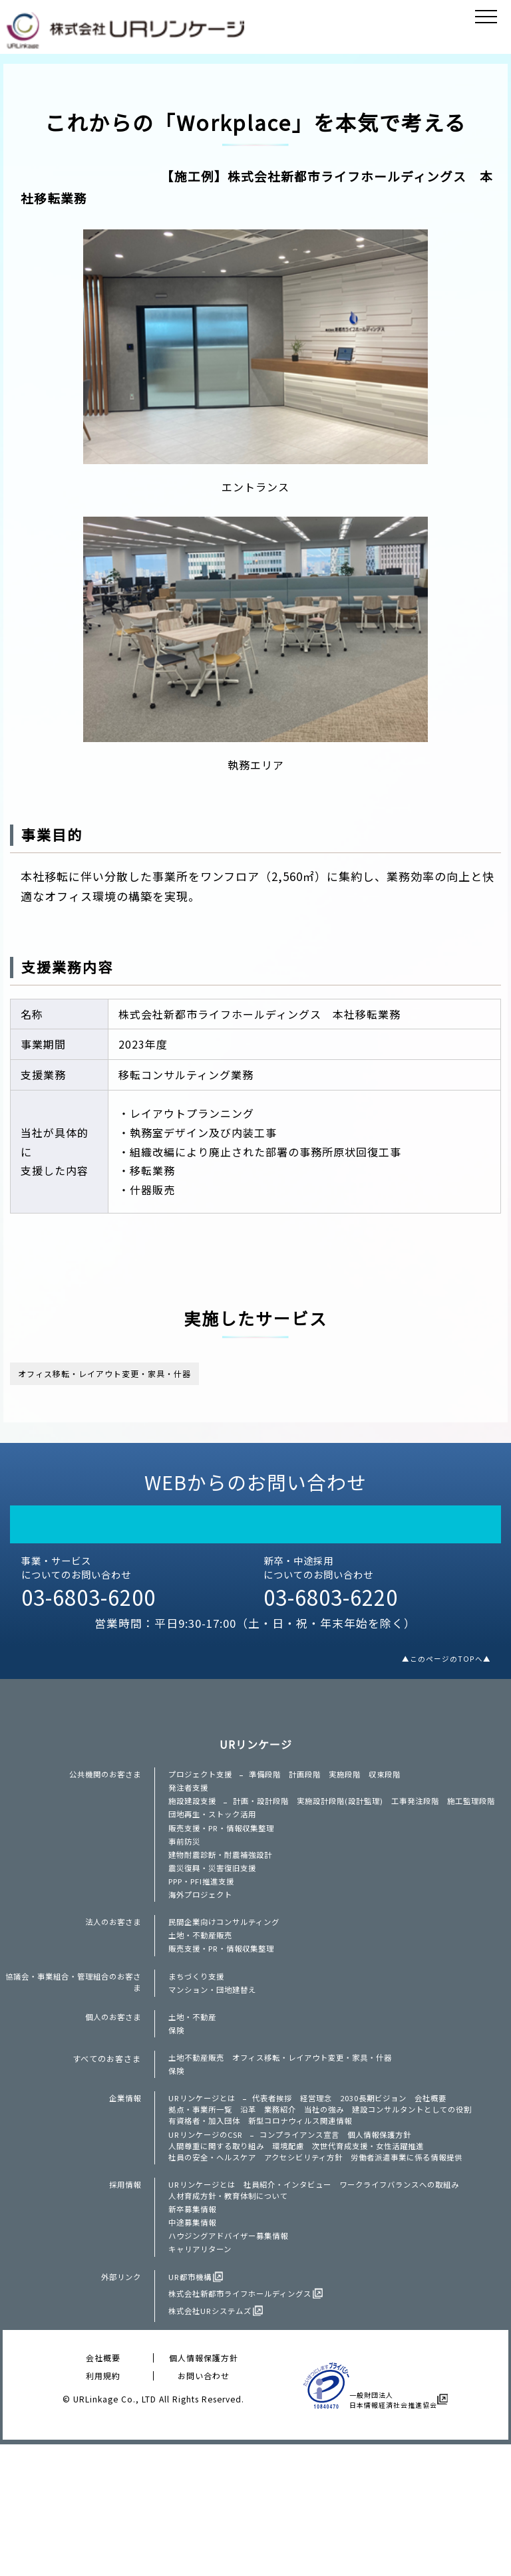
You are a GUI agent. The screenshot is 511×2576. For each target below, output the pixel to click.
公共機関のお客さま (102, 1795)
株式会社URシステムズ (213, 2444)
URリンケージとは (204, 2193)
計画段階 (314, 1795)
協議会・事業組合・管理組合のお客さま (72, 2059)
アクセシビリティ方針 (314, 2268)
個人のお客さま (111, 2099)
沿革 (254, 2208)
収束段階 (399, 1795)
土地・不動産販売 (203, 2005)
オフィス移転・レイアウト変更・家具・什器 (138, 1377)
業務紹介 (288, 2208)
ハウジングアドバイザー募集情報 (233, 2363)
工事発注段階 (432, 1828)
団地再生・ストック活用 (215, 1859)
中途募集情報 (194, 2346)
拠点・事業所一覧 (203, 2208)
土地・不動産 (194, 2099)
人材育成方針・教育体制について (233, 2313)
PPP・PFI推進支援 (205, 1942)
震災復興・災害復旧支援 (215, 1925)
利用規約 (103, 2507)
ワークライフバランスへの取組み (417, 2299)
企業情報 (123, 2193)
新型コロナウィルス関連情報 (310, 2222)
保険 (177, 2116)
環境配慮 (297, 2253)
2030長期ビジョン (388, 2193)
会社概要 (449, 2193)
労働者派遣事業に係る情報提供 (425, 2268)
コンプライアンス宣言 (310, 2239)
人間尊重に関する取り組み (220, 2253)
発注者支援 (190, 1811)
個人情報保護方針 (395, 2239)
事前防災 (185, 1892)
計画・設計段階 (267, 1828)
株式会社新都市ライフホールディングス (245, 2427)
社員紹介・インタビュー (296, 2299)
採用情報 (123, 2299)
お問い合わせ (204, 2507)
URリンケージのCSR (209, 2239)
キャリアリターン (202, 2379)
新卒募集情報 (194, 2329)
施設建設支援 (194, 1828)
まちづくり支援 (198, 2052)
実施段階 (356, 1795)
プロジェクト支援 (203, 1795)
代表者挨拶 (279, 2193)
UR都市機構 (191, 2410)
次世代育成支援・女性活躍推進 (383, 2253)
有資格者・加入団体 (207, 2222)
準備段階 (271, 1795)
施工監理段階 (194, 1843)
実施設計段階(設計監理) (352, 1828)
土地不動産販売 (198, 2146)
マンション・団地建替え (215, 2069)
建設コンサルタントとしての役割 (429, 2208)
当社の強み (335, 2208)
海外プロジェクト (203, 1958)
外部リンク (119, 2410)
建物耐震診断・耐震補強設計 (224, 1908)
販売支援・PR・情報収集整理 (226, 1875)
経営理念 (326, 2193)
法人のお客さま (111, 1989)
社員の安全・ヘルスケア (215, 2268)
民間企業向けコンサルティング (228, 1989)
